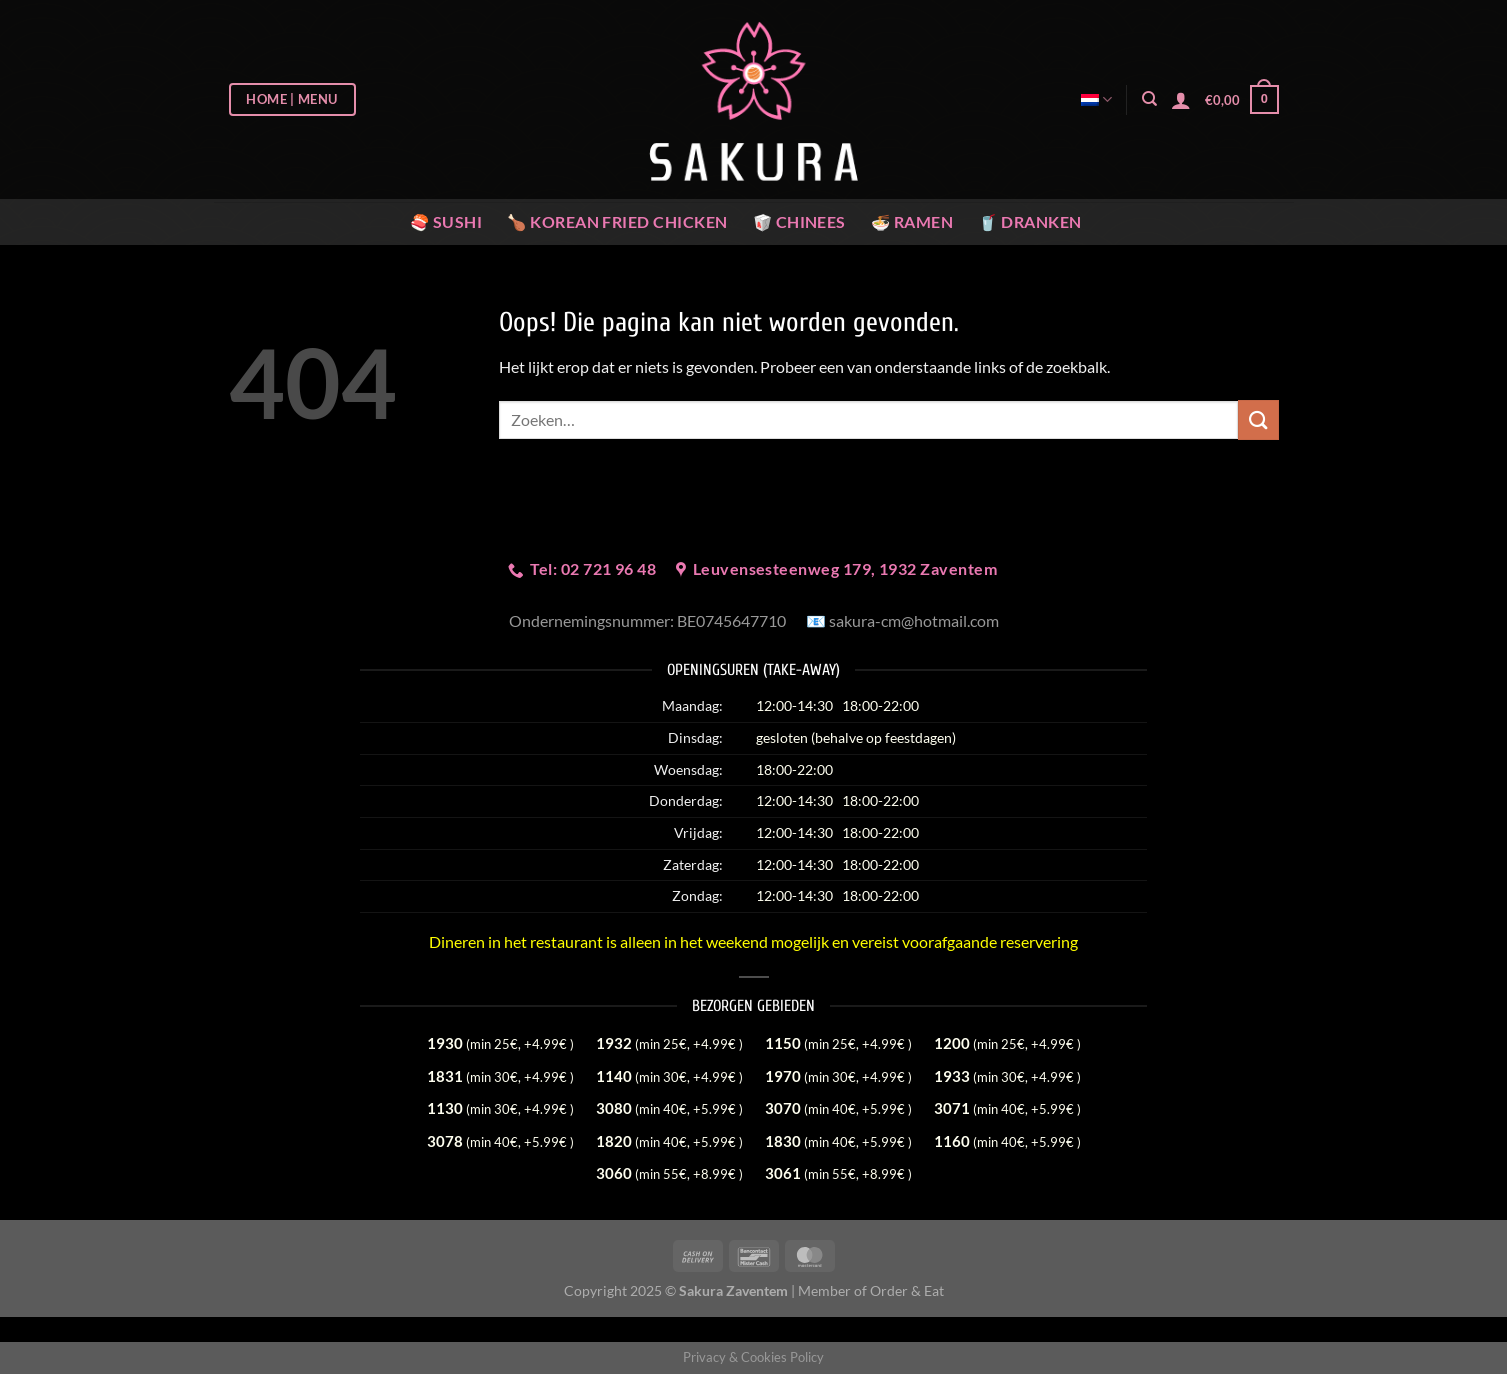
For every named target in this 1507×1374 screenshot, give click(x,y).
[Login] (1181, 100)
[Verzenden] (1258, 419)
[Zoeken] (1149, 99)
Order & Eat (907, 1290)
